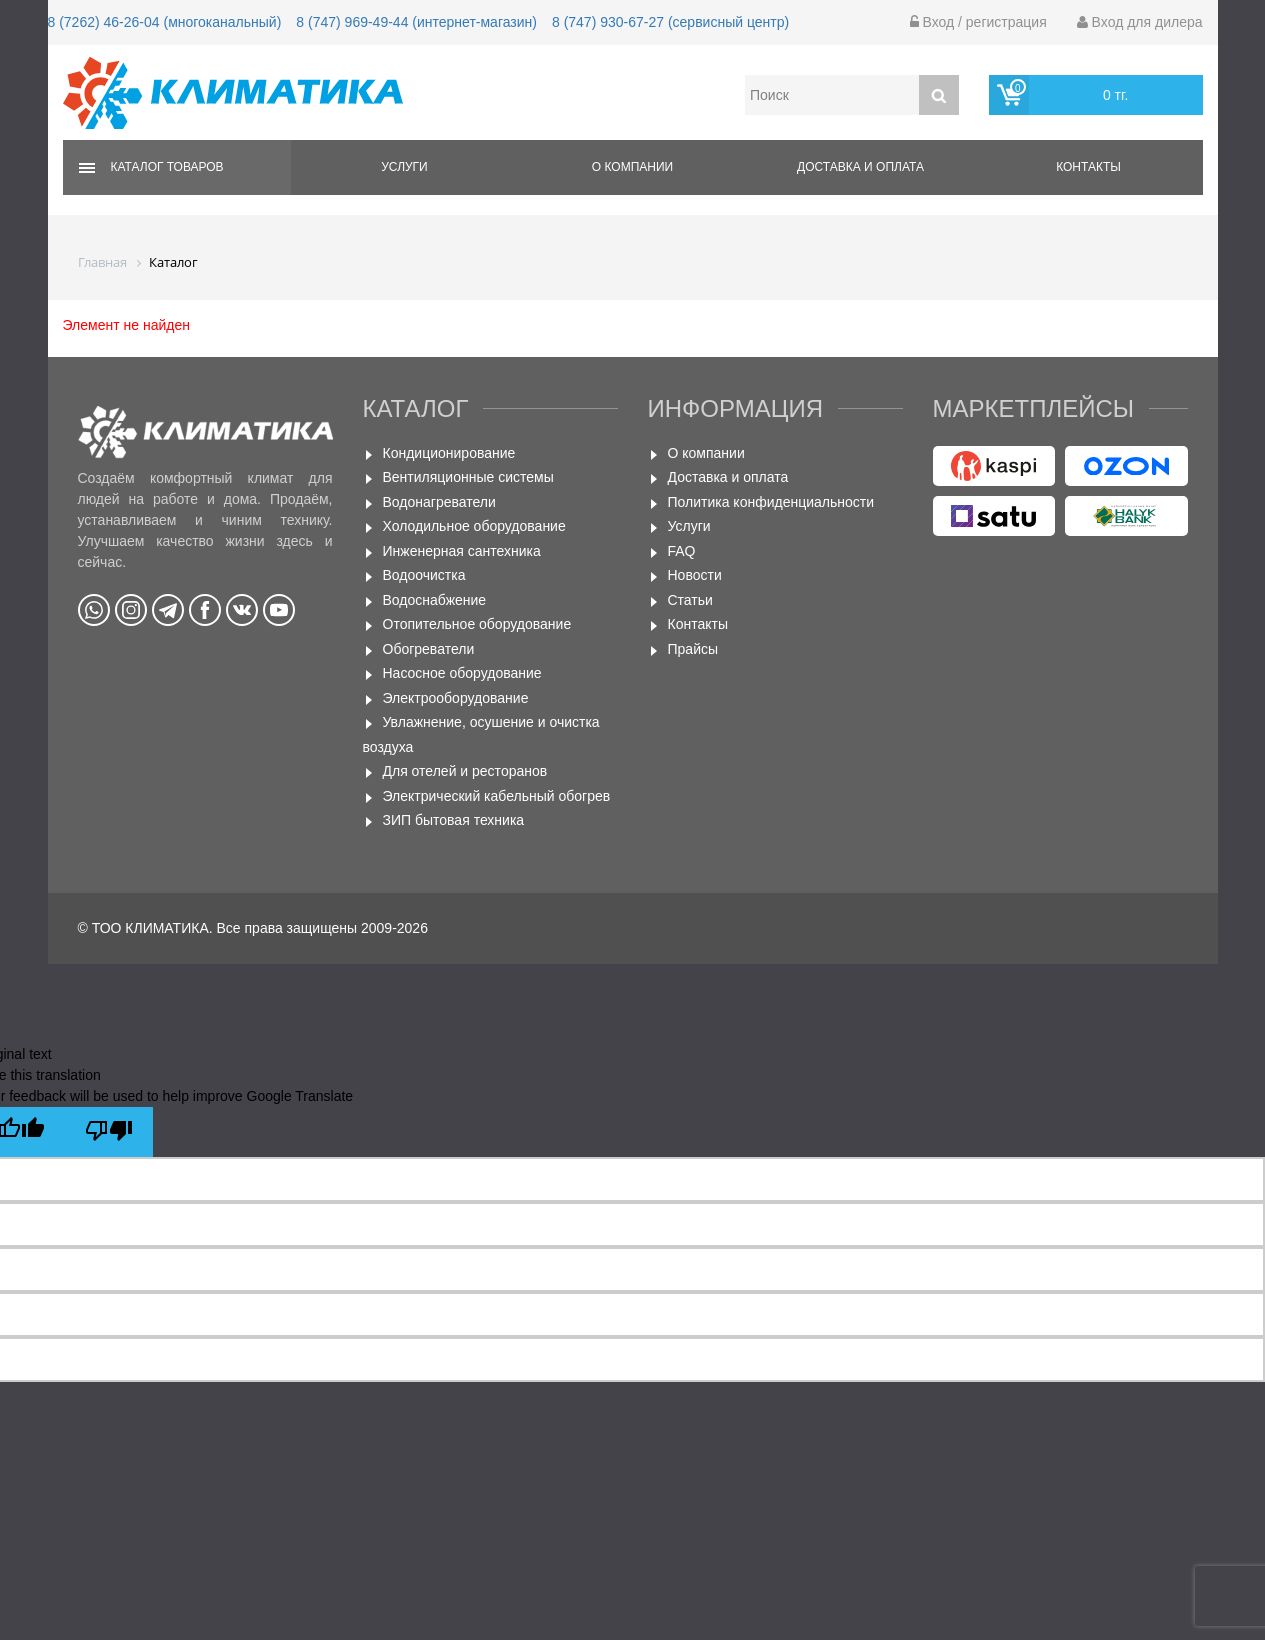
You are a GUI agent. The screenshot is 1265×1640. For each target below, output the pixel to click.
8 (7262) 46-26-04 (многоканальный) (165, 22)
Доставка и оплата (860, 167)
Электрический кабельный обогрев (497, 796)
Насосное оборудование (462, 673)
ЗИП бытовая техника (454, 820)
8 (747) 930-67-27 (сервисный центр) (670, 22)
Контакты (1088, 167)
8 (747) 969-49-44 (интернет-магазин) (416, 22)
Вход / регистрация (978, 22)
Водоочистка (424, 575)
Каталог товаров (167, 167)
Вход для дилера (1140, 22)
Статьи (690, 600)
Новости (695, 575)
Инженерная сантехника (462, 551)
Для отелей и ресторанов (465, 771)
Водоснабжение (435, 600)
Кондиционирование (449, 453)
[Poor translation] (109, 1132)
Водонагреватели (439, 502)
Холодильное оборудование (474, 526)
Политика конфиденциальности (771, 502)
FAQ (682, 551)
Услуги (404, 167)
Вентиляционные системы (468, 477)
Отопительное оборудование (477, 624)
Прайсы (693, 649)
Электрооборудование (456, 698)
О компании (632, 167)
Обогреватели (429, 649)
